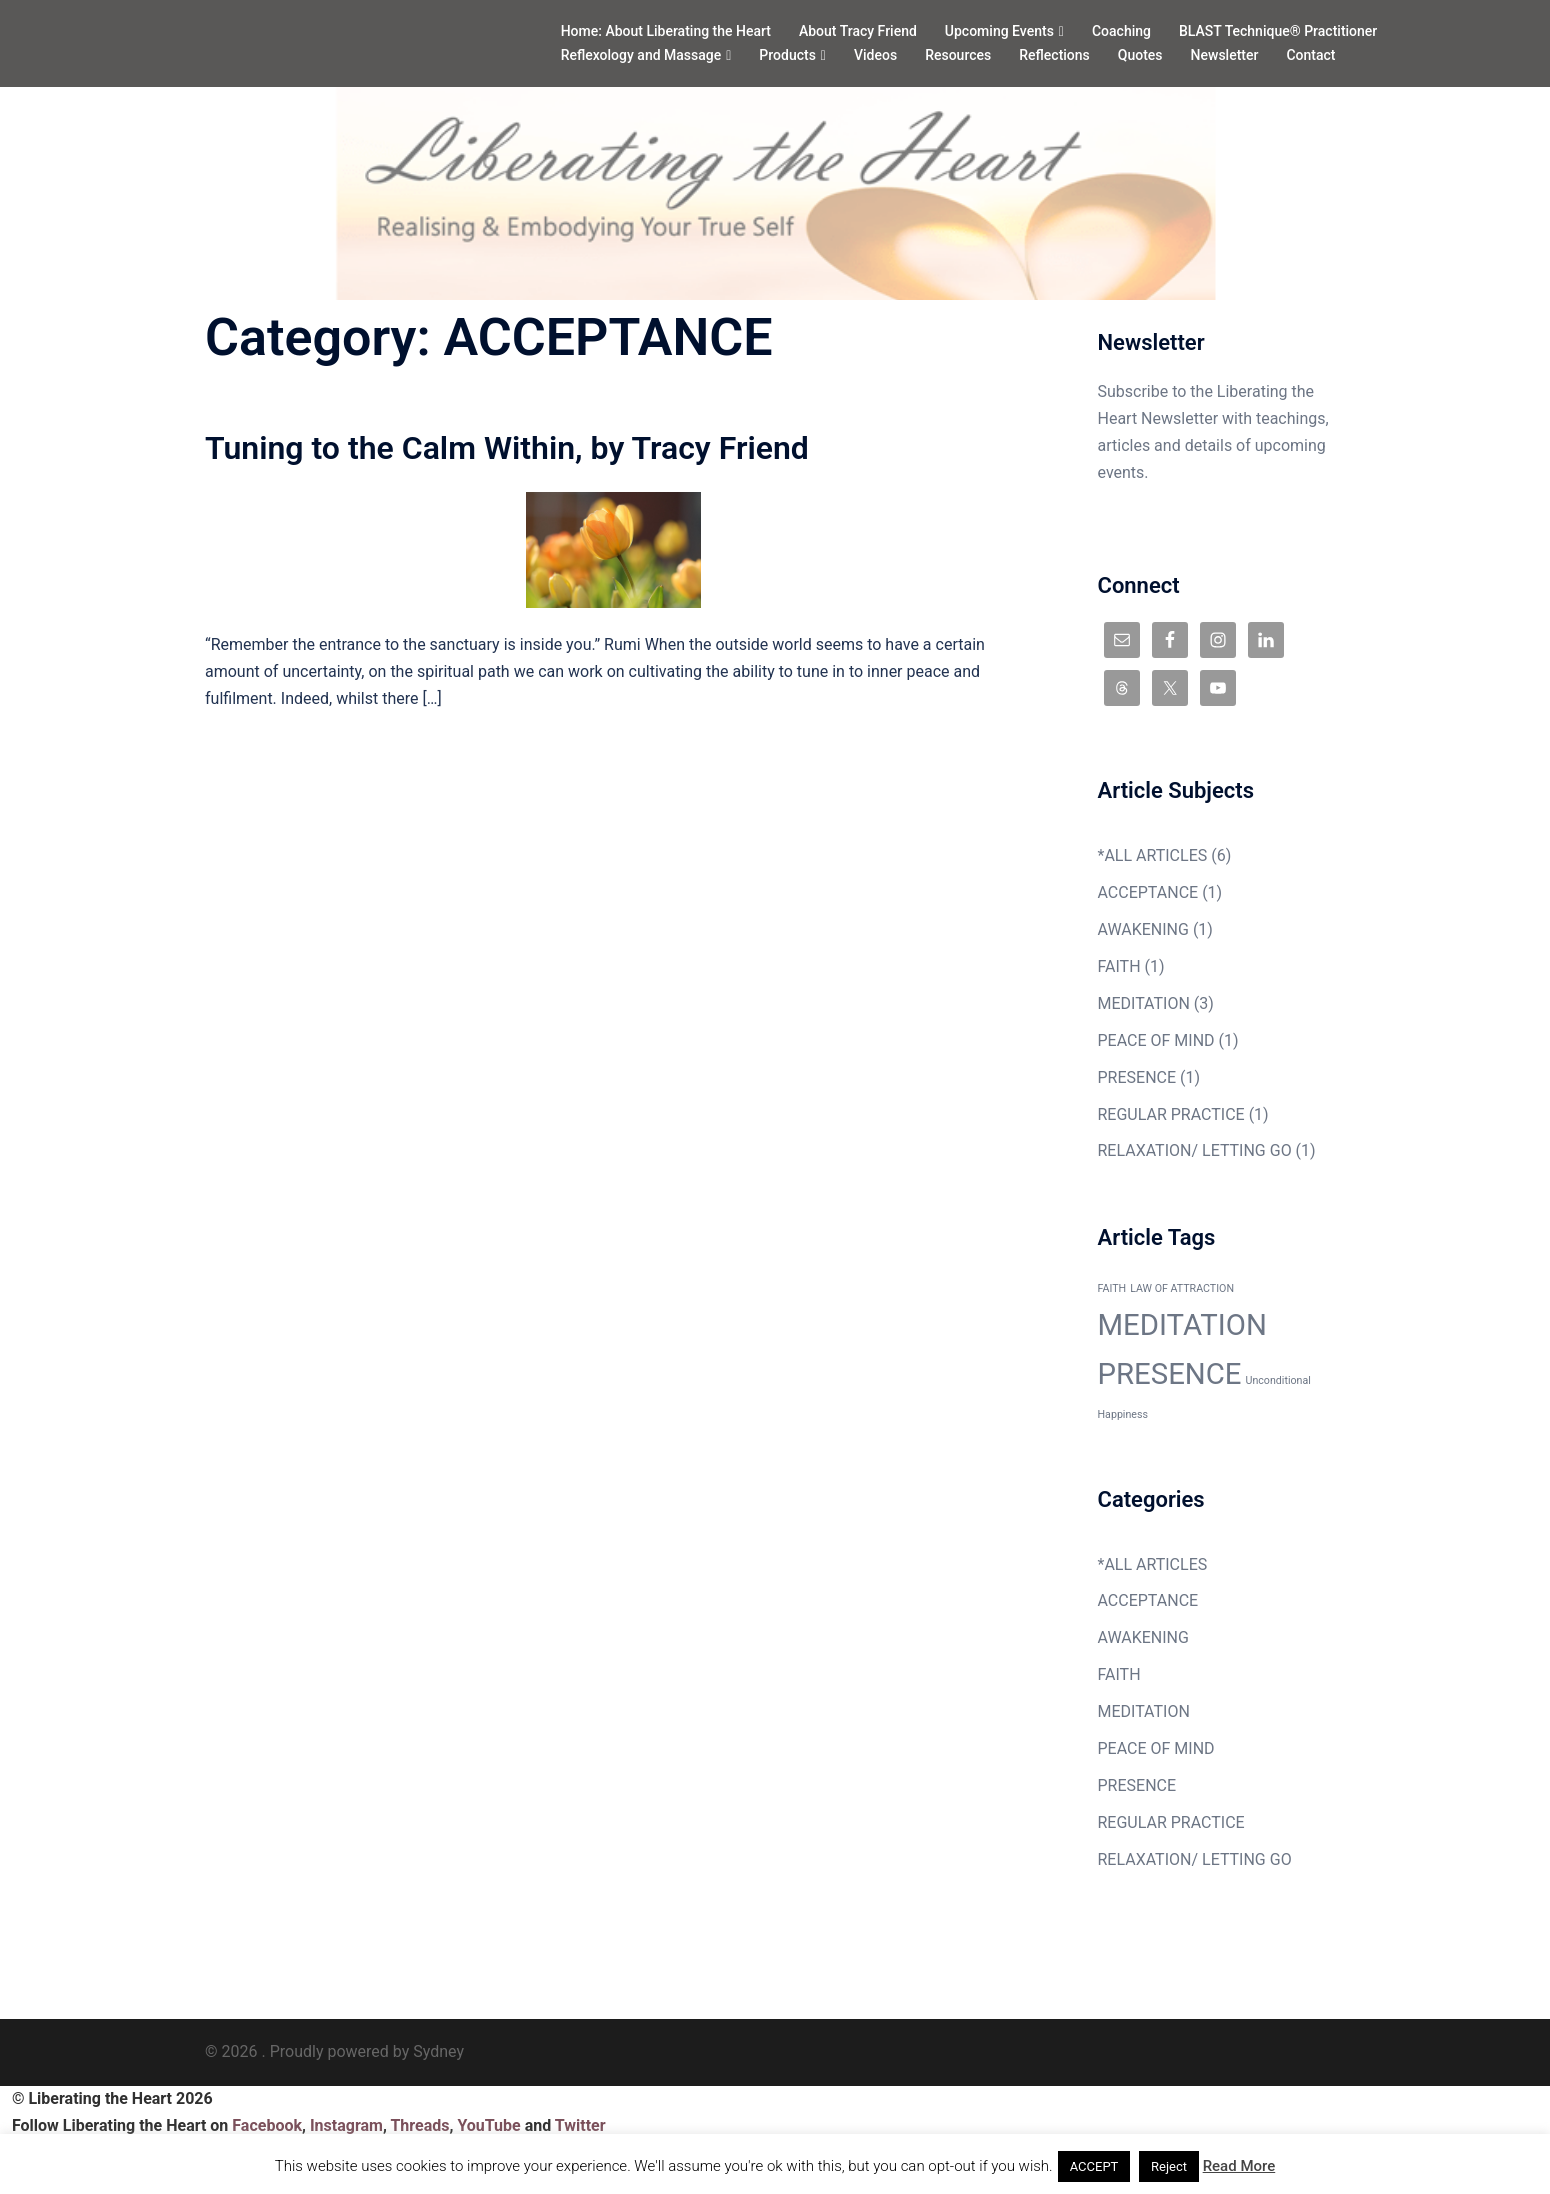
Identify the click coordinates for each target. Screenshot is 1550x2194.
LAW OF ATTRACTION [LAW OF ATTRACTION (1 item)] (1182, 1288)
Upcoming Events (999, 31)
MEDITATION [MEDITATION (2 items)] (1182, 1325)
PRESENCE (1137, 1077)
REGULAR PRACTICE (1171, 1114)
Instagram (346, 2125)
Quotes (1140, 55)
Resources (958, 55)
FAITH (1119, 966)
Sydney (438, 2051)
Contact (1310, 55)
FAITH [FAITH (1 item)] (1112, 1288)
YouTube (488, 2125)
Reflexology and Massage (641, 55)
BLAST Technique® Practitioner (1278, 31)
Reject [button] (1169, 2166)
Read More (1239, 2166)
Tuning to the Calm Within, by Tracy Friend (507, 448)
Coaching (1121, 31)
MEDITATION (1144, 1003)
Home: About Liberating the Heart (666, 31)
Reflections (1054, 55)
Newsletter (1225, 55)
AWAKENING (1143, 929)
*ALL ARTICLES (1153, 855)
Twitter (580, 2125)
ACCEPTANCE (1148, 892)
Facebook (267, 2125)
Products (787, 55)
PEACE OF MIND (1156, 1040)
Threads (419, 2125)
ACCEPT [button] (1094, 2166)
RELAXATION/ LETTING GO (1195, 1150)
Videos (875, 55)
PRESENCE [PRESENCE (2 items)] (1170, 1374)
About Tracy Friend (858, 31)
